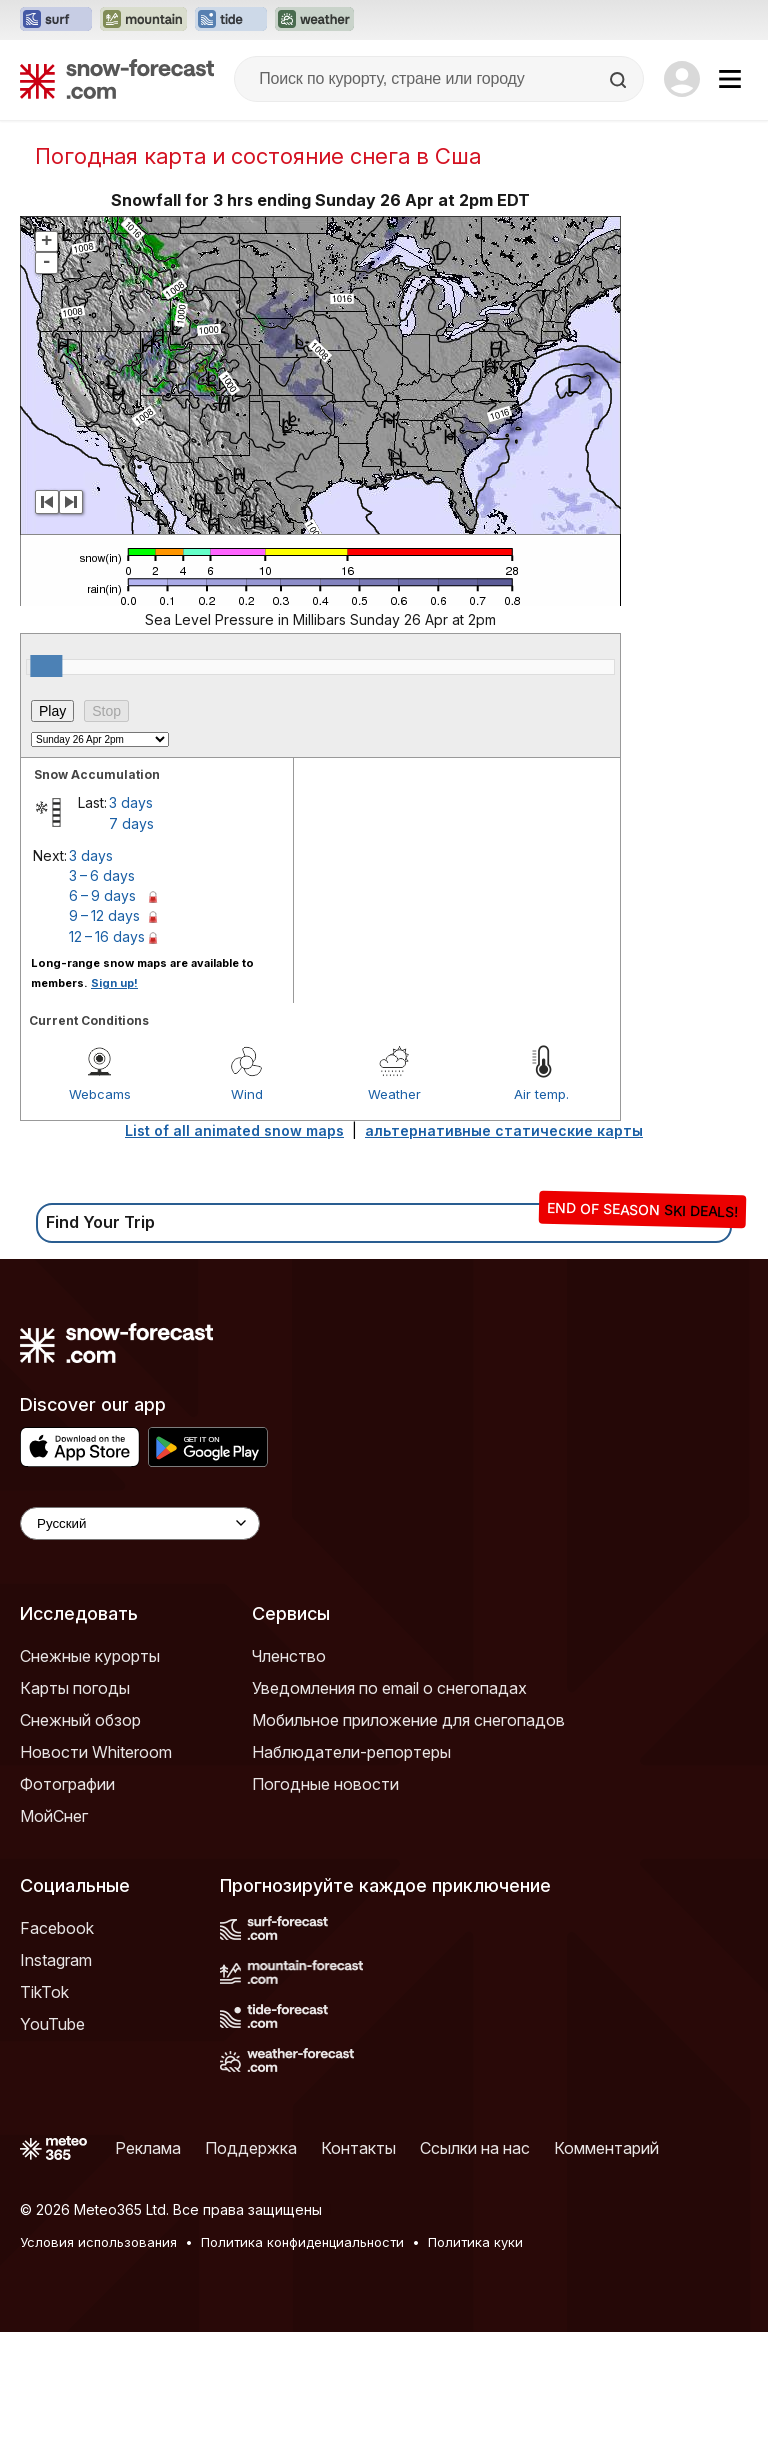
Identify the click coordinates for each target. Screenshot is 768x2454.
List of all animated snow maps (234, 1130)
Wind (247, 1094)
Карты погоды (75, 1688)
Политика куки (475, 2242)
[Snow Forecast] (117, 79)
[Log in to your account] (682, 79)
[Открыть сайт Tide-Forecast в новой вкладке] (231, 20)
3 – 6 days (102, 875)
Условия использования (98, 2242)
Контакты (358, 2148)
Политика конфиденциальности (302, 2242)
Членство (289, 1656)
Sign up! (114, 983)
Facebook (57, 1928)
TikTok (44, 1992)
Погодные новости (325, 1784)
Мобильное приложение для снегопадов (408, 1720)
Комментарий (606, 2148)
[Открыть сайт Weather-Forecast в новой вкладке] (314, 20)
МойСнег (54, 1816)
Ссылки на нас (475, 2148)
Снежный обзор (80, 1720)
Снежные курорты (90, 1656)
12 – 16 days (107, 936)
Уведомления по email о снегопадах (389, 1688)
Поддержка (251, 2148)
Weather (394, 1094)
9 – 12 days (104, 915)
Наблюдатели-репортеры (351, 1752)
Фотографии (67, 1784)
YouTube (52, 2024)
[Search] (620, 80)
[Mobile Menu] (730, 79)
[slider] (46, 666)
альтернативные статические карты (504, 1130)
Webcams (100, 1094)
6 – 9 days (102, 895)
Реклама (148, 2148)
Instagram (56, 1960)
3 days (131, 802)
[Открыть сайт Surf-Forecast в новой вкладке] (56, 20)
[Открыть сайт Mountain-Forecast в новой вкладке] (143, 20)
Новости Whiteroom (96, 1752)
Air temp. (541, 1094)
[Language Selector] (140, 1523)
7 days (131, 823)
